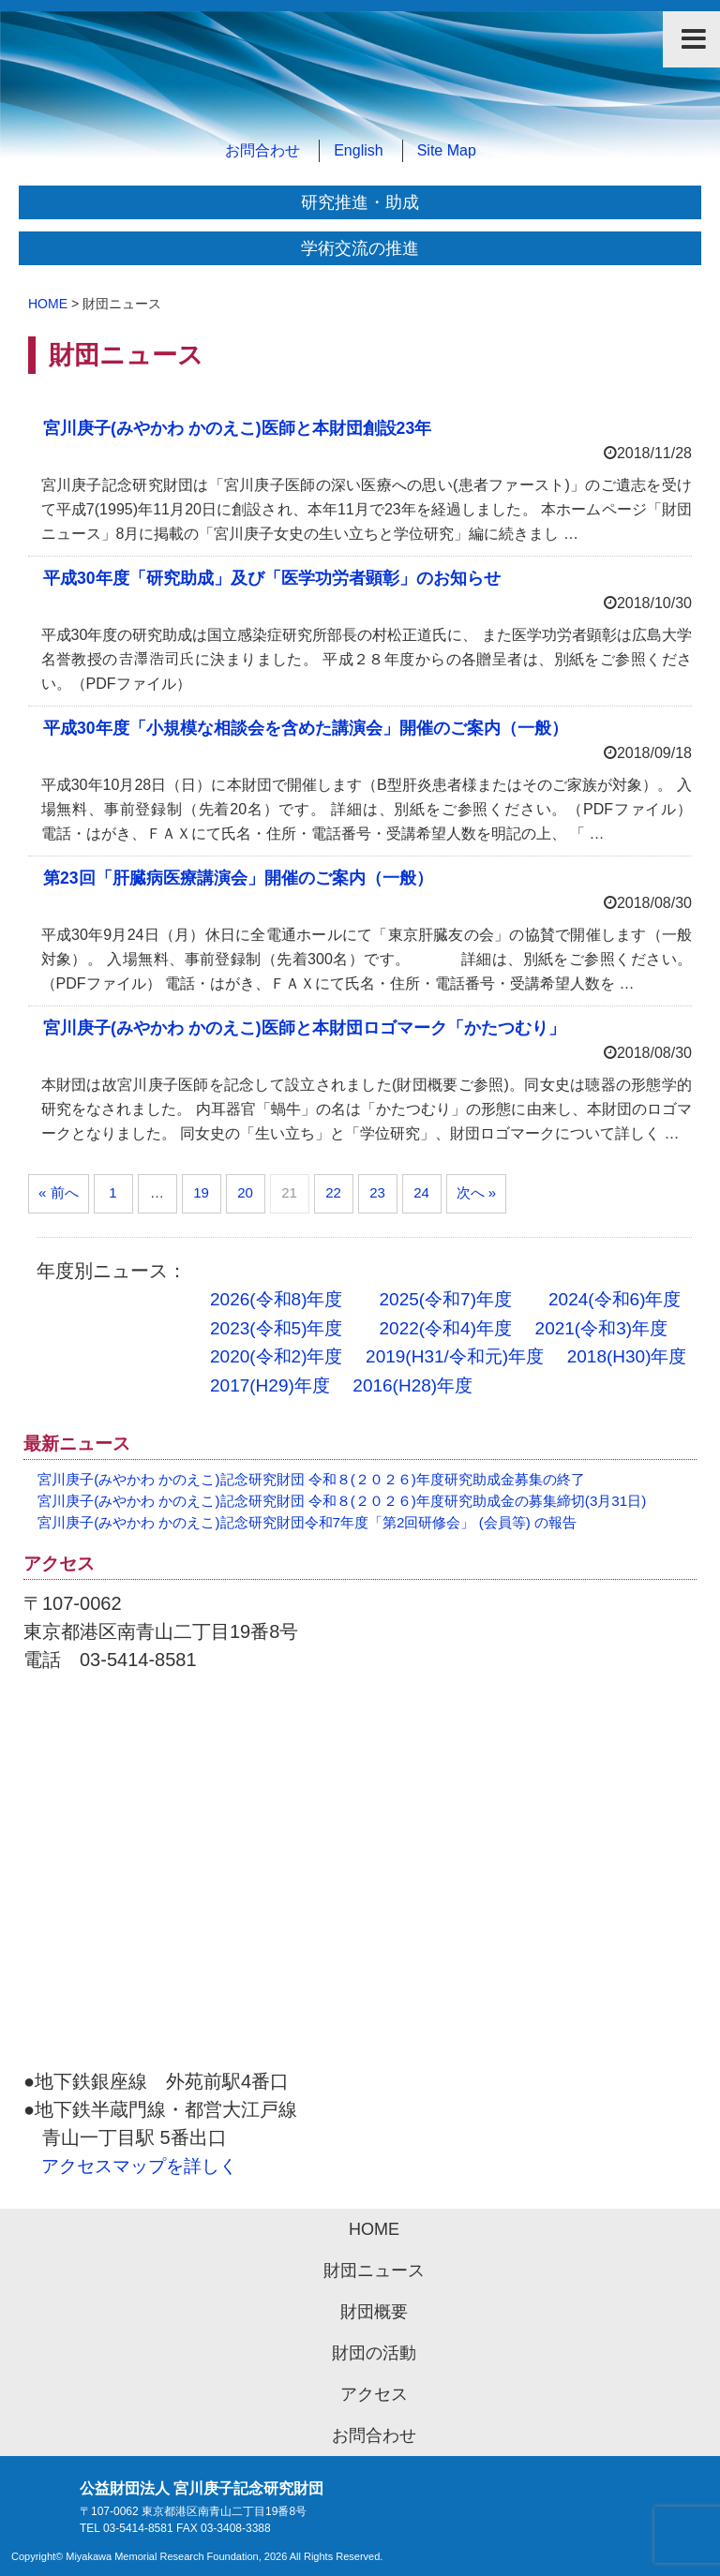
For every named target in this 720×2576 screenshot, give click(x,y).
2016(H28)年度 (412, 1385)
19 (201, 1192)
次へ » (477, 1192)
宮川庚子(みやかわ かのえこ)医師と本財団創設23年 (237, 428)
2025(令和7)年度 (446, 1299)
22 (333, 1192)
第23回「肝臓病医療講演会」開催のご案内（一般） (246, 878)
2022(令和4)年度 (446, 1328)
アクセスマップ (360, 1879)
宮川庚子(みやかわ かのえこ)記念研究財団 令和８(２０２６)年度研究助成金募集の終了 (311, 1479)
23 (377, 1192)
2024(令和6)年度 (615, 1299)
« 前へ (58, 1192)
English (358, 150)
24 (421, 1192)
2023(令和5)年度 (276, 1328)
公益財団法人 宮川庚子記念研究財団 (360, 107)
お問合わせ (262, 150)
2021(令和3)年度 (601, 1328)
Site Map (446, 150)
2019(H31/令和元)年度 (455, 1356)
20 (245, 1192)
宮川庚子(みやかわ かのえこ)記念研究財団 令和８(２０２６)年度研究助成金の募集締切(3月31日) (342, 1501)
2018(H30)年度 (627, 1356)
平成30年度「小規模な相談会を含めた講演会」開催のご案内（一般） (305, 728)
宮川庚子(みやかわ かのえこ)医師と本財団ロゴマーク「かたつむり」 (304, 1028)
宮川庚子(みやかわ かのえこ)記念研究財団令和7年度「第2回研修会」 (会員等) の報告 (307, 1522)
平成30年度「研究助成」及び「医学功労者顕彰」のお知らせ (272, 578)
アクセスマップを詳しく (139, 2166)
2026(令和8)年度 (276, 1299)
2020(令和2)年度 (276, 1356)
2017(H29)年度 (270, 1385)
